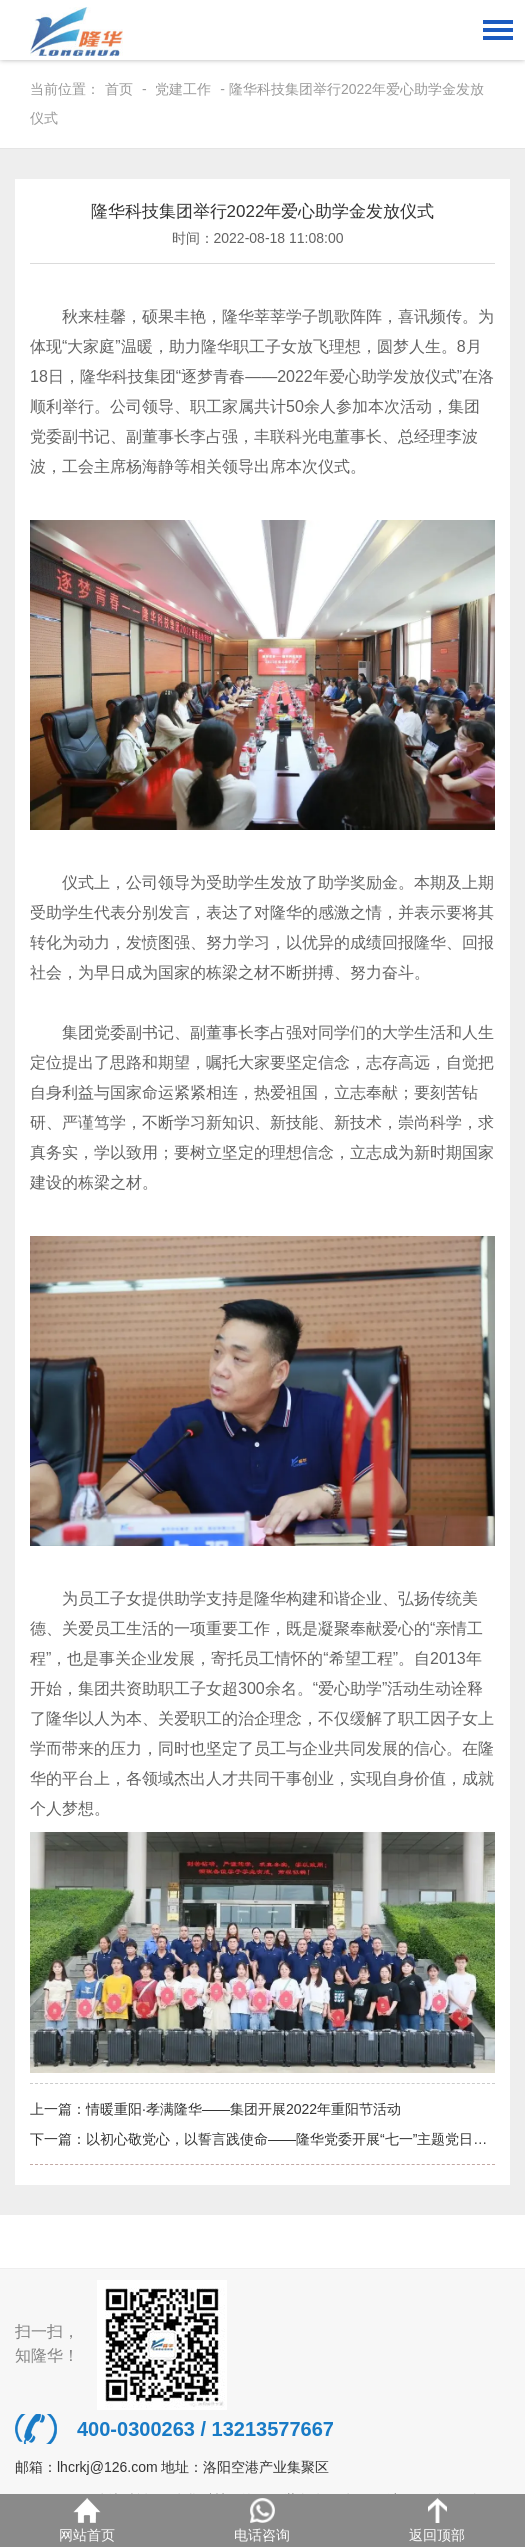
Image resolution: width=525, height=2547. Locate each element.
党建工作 (183, 89)
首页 (119, 89)
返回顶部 (437, 2520)
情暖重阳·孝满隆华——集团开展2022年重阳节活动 (243, 2109)
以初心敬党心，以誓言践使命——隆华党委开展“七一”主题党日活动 (293, 2139)
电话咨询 (262, 2520)
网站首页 (87, 2520)
